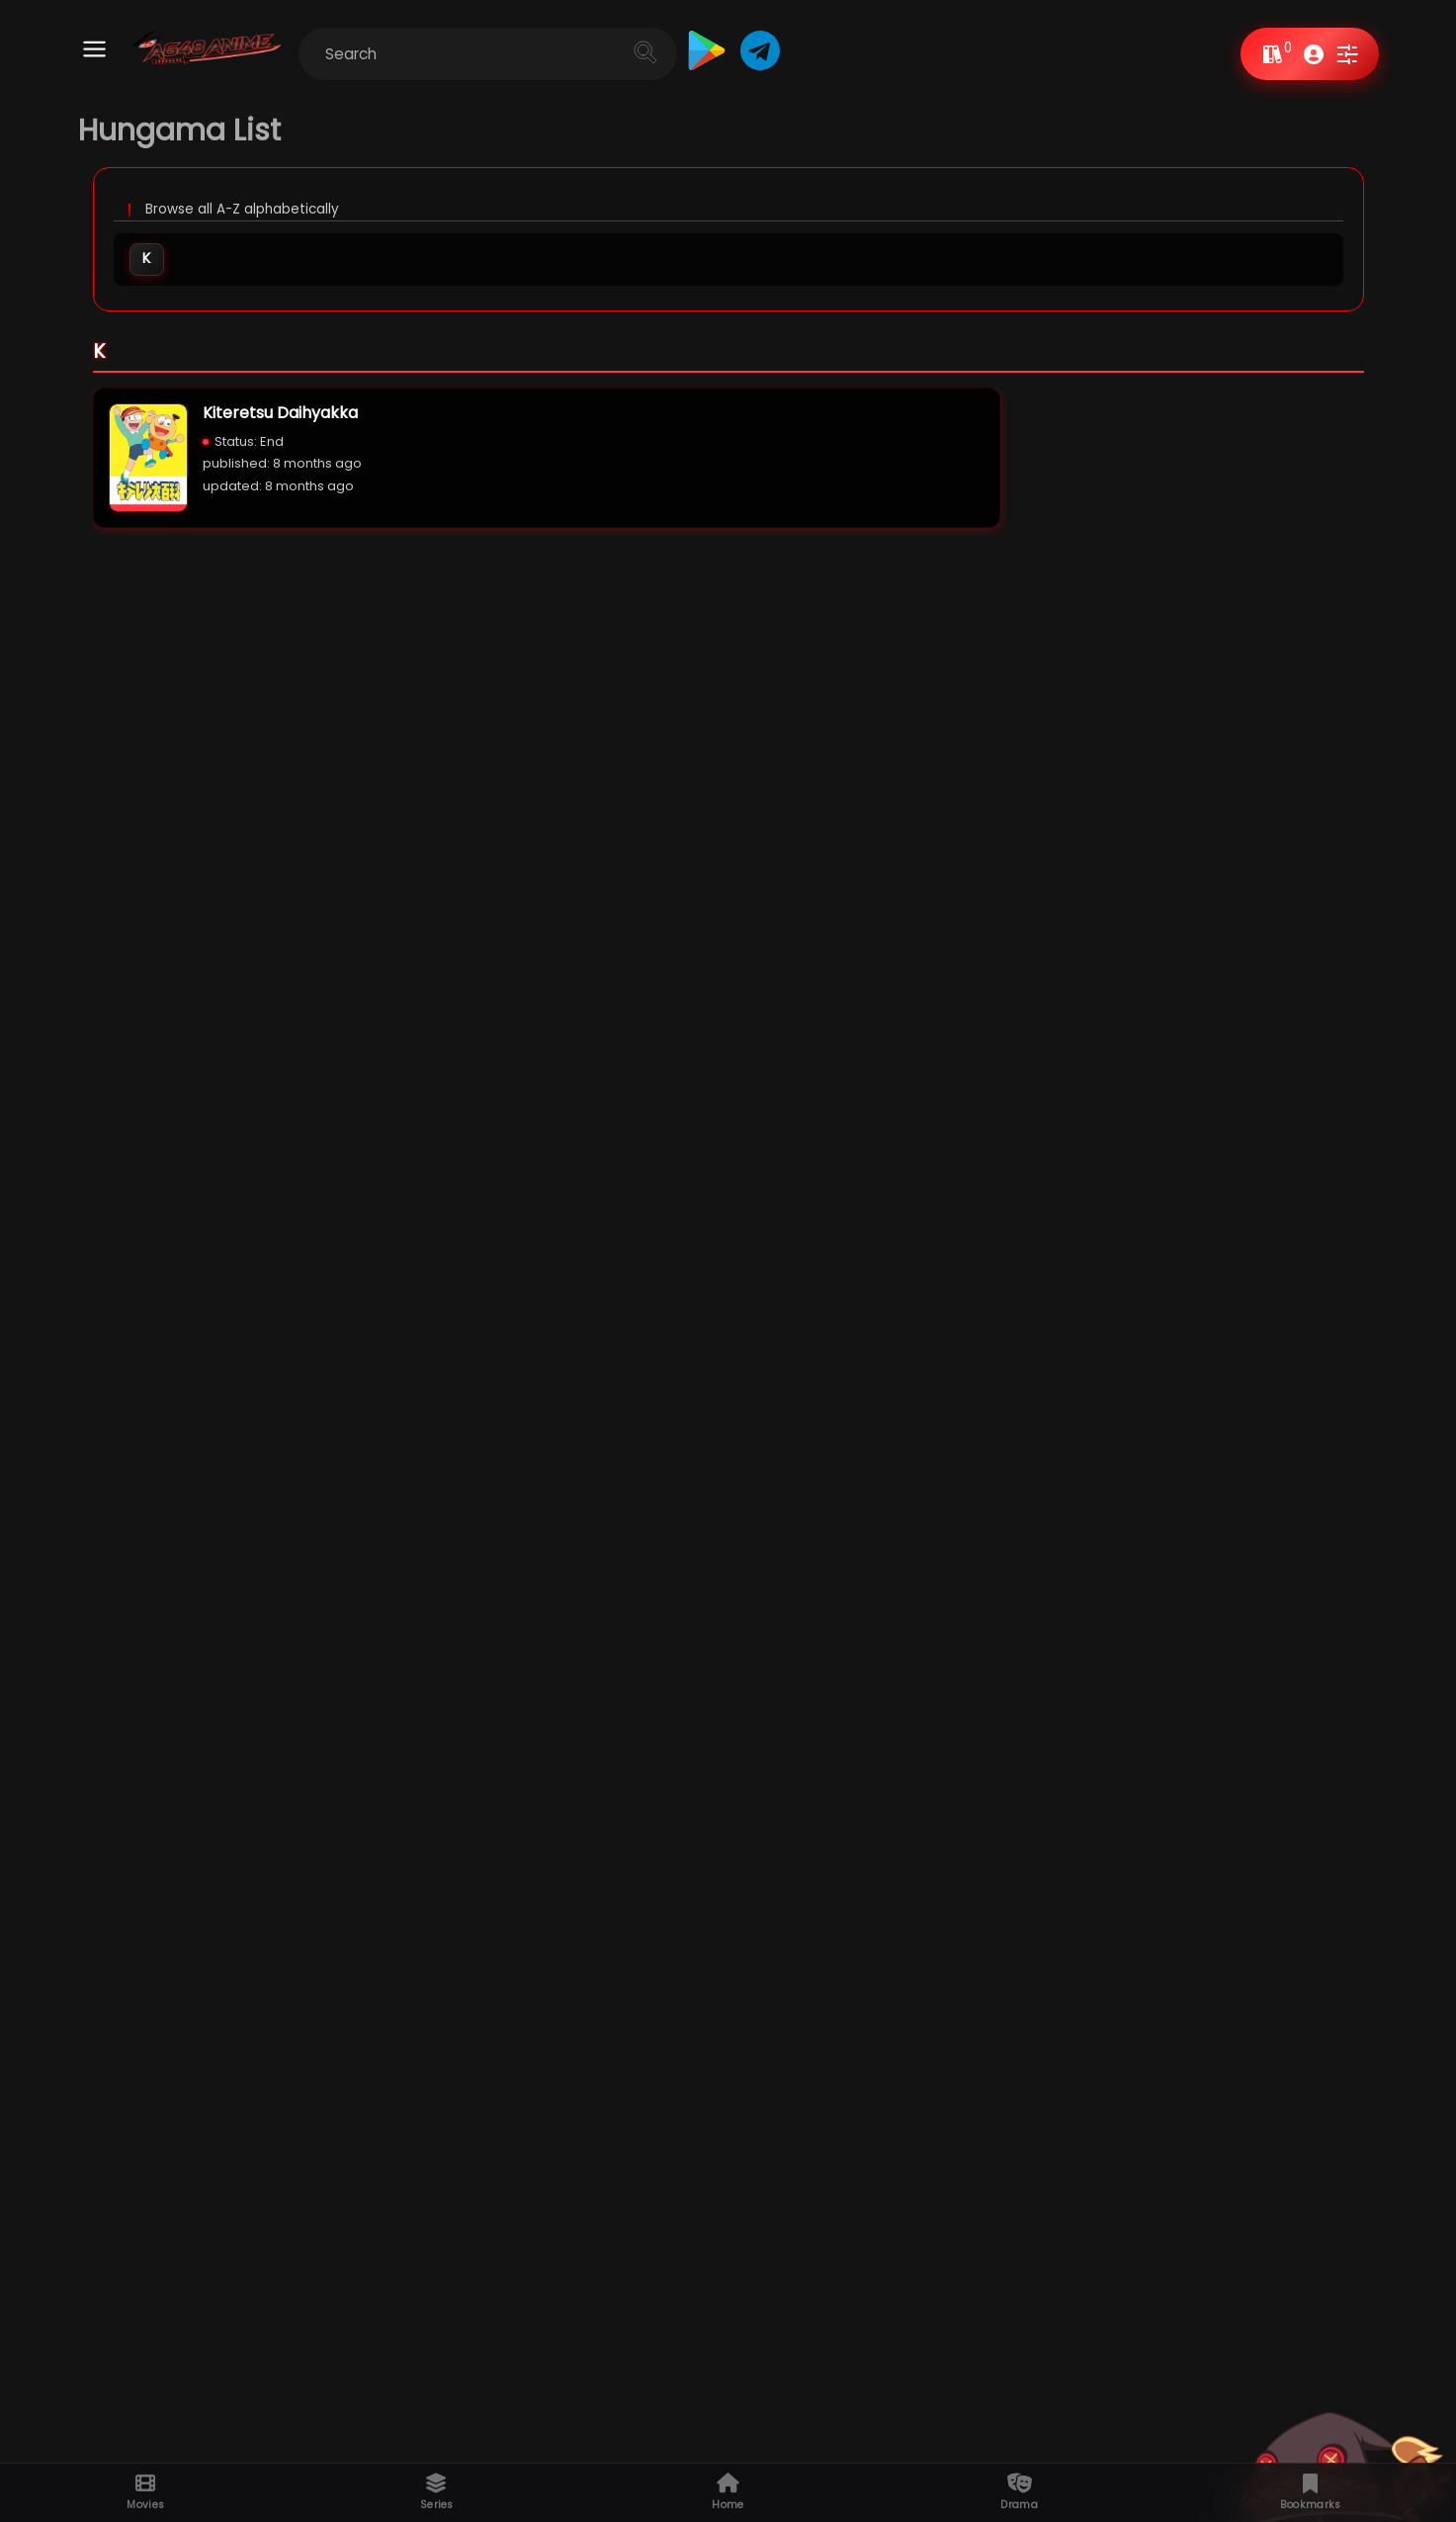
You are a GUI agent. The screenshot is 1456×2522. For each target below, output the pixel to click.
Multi (93, 928)
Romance (390, 1217)
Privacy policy (1056, 2452)
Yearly (185, 1507)
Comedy (111, 1217)
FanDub (497, 928)
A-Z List (754, 2430)
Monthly (114, 1507)
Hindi (254, 928)
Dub (334, 928)
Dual (173, 928)
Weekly (41, 1507)
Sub (410, 928)
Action (39, 1217)
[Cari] (695, 52)
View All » (1422, 634)
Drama (314, 1217)
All (29, 926)
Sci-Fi (248, 1217)
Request (1037, 2430)
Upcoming (765, 2452)
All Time (256, 1507)
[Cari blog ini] (538, 54)
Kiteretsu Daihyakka (280, 416)
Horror (184, 1217)
